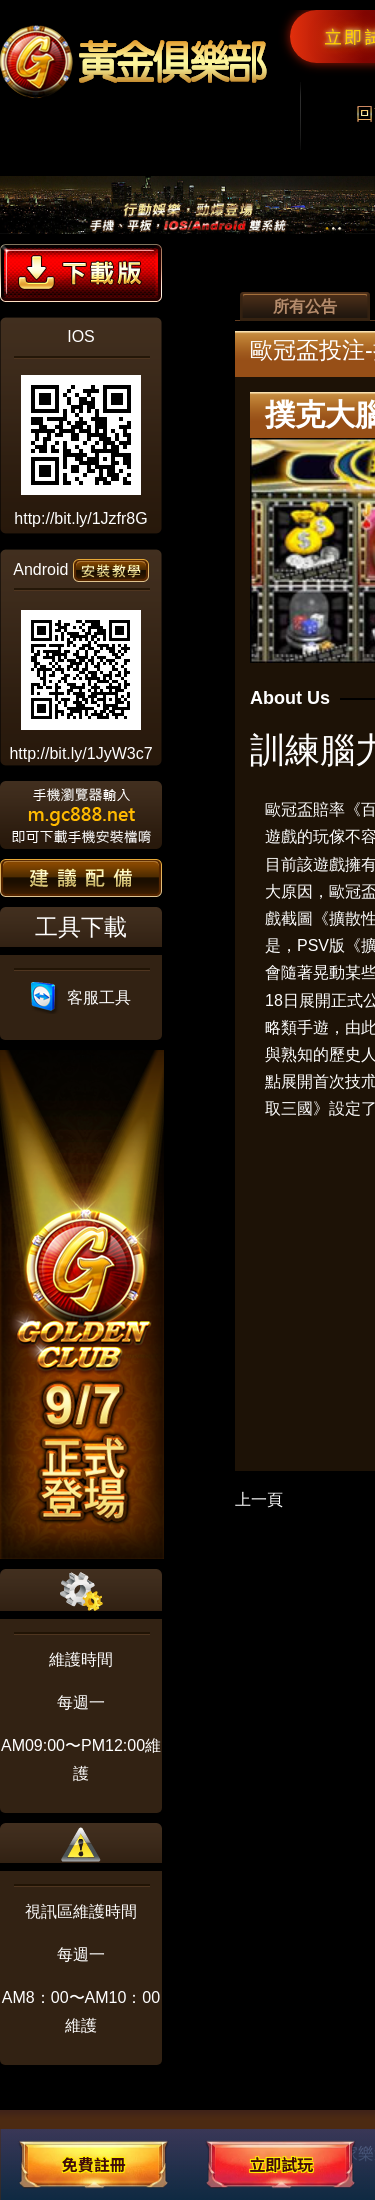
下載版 (81, 273)
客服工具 (81, 997)
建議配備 (81, 878)
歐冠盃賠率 (305, 809)
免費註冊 (94, 2164)
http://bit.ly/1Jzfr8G (80, 518)
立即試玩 (281, 2164)
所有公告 (305, 306)
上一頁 (259, 1499)
